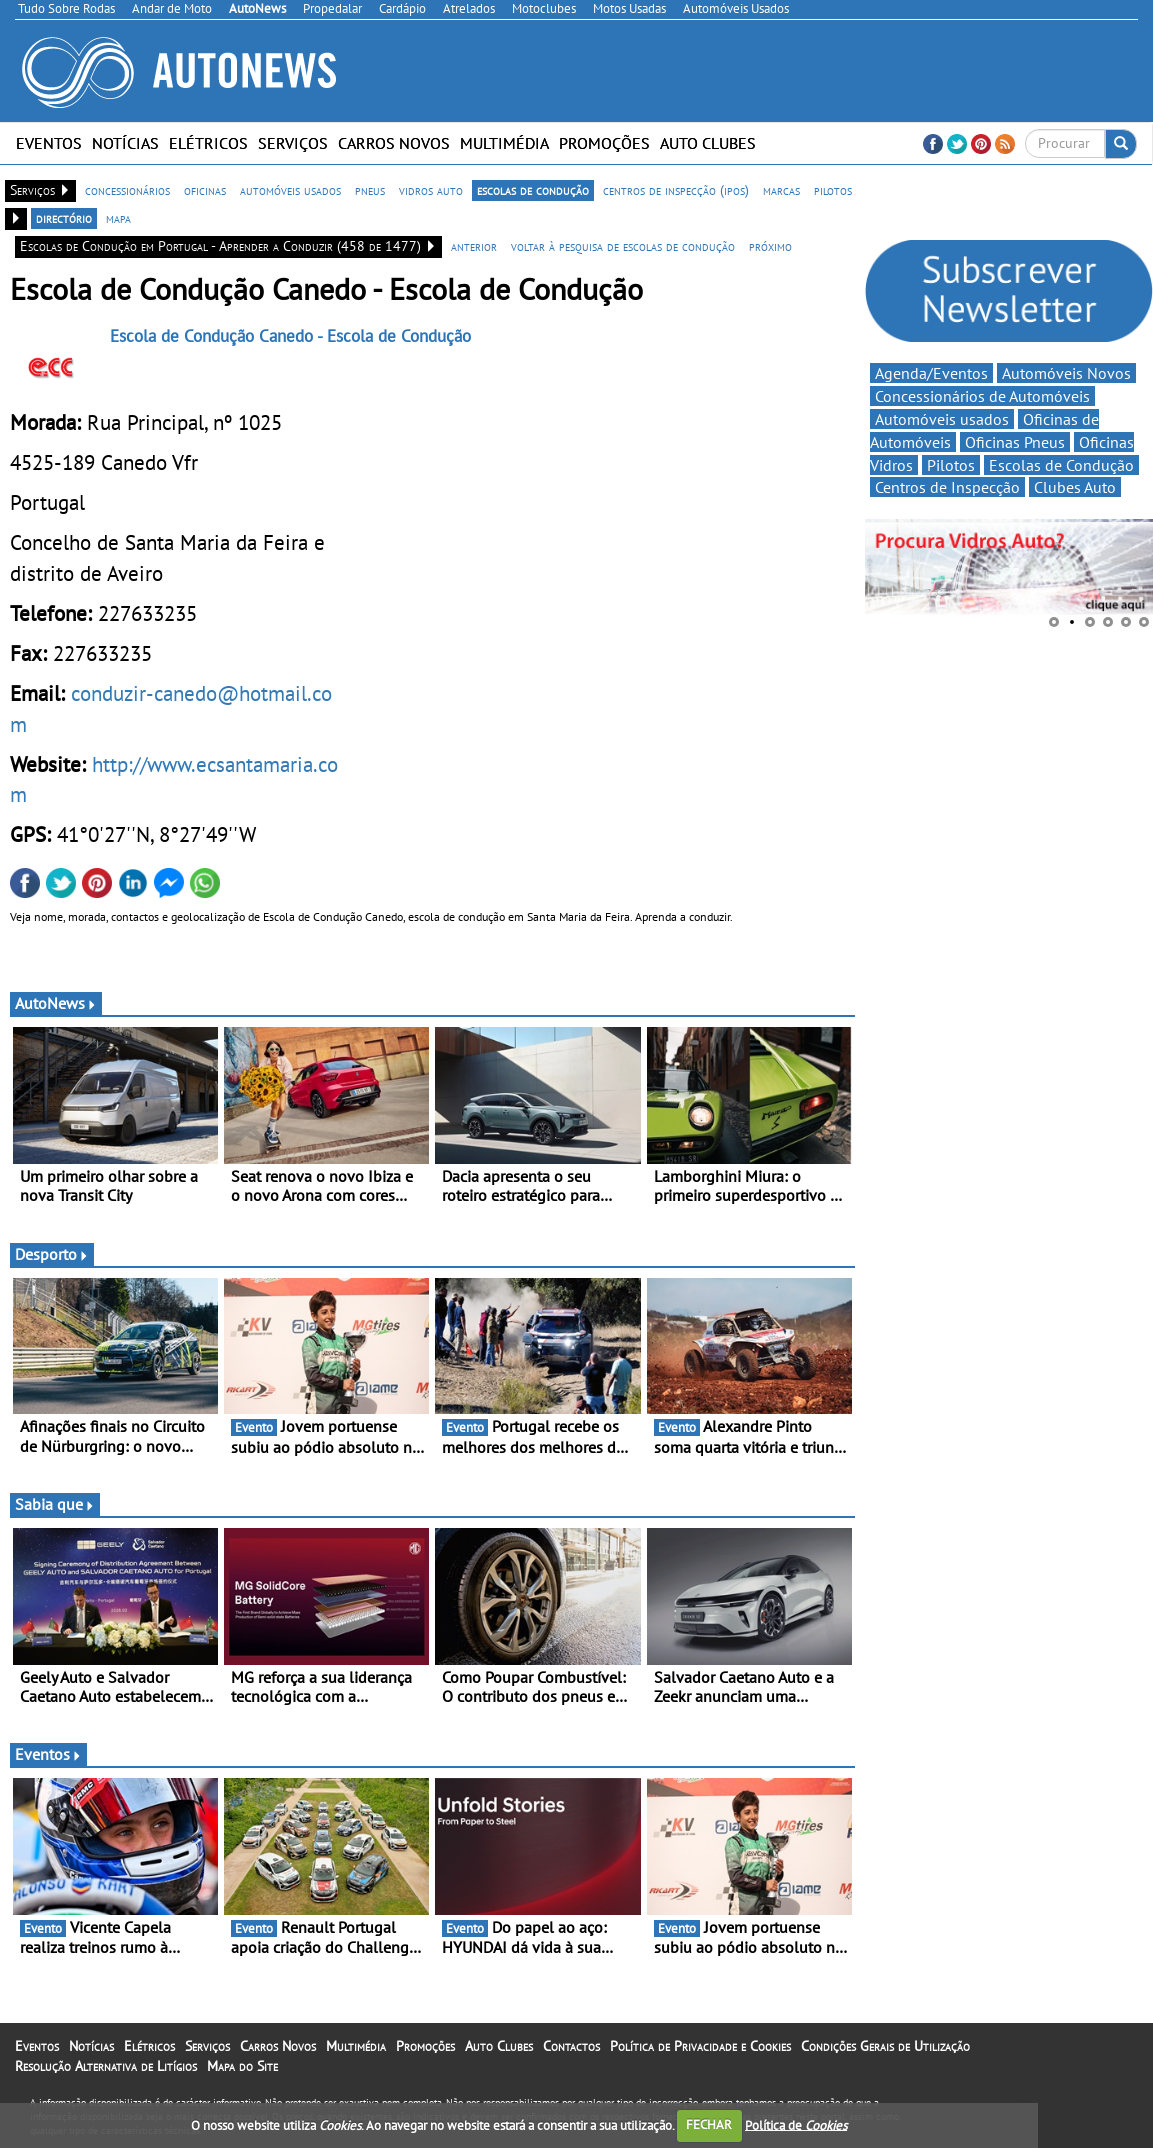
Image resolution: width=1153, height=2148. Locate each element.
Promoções (604, 143)
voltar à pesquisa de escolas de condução (623, 246)
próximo (770, 246)
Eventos (49, 143)
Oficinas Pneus (1015, 442)
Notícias (125, 143)
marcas (781, 190)
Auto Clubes (708, 143)
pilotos (833, 190)
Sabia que (55, 1504)
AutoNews (56, 1003)
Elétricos (208, 143)
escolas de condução (533, 190)
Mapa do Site (242, 2066)
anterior (474, 246)
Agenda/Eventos (931, 373)
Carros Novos (394, 143)
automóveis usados (290, 190)
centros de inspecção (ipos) (676, 190)
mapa (118, 218)
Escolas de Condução (1061, 465)
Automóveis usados (942, 419)
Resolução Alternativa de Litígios (106, 2066)
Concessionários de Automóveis (982, 396)
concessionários (127, 190)
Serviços (293, 143)
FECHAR (709, 2124)
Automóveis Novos (1066, 373)
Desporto (52, 1254)
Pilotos (951, 465)
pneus (370, 190)
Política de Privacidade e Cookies (700, 2046)
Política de (796, 2124)
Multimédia (504, 143)
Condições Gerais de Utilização (885, 2046)
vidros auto (431, 190)
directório (64, 218)
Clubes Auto (1075, 487)
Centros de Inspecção (947, 487)
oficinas (205, 190)
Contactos (571, 2046)
